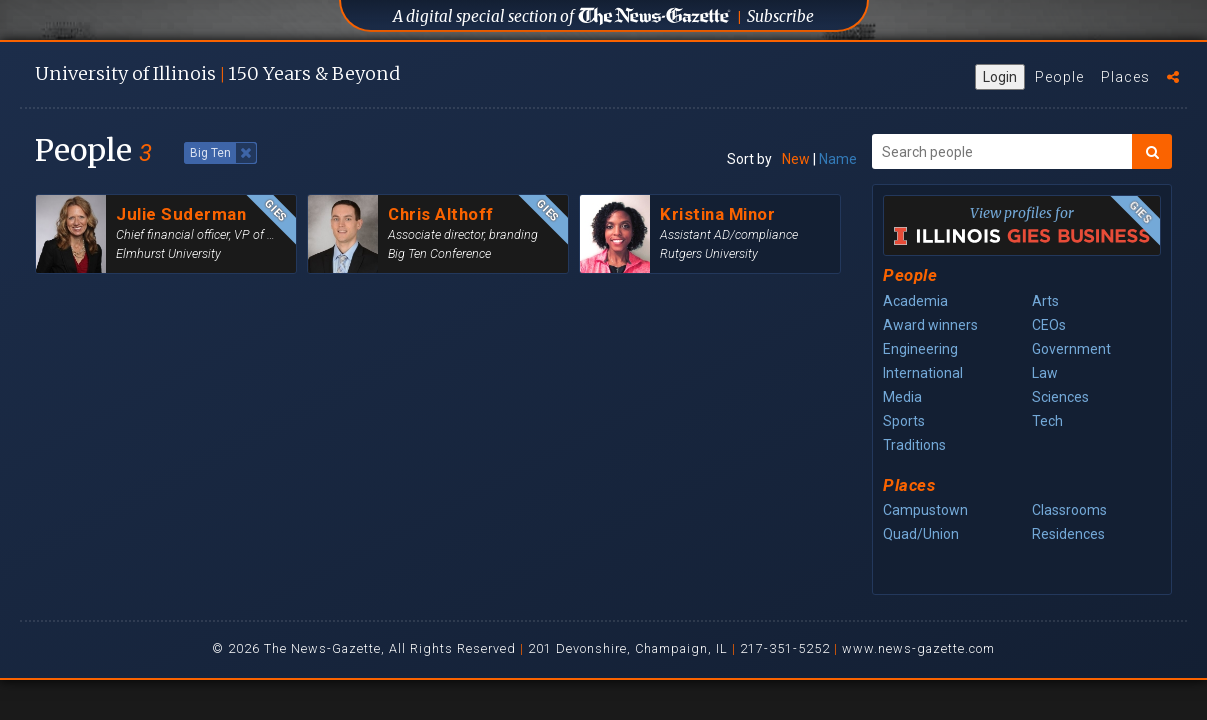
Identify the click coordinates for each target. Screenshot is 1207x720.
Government (1071, 349)
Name (838, 159)
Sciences (1060, 397)
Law (1045, 373)
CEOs (1049, 325)
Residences (1068, 534)
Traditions (914, 445)
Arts (1045, 301)
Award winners (930, 325)
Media (902, 397)
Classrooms (1069, 510)
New (796, 159)
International (923, 373)
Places (1125, 77)
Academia (915, 301)
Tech (1047, 421)
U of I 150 (217, 73)
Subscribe (780, 16)
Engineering (920, 349)
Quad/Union (921, 534)
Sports (904, 421)
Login (1000, 77)
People (1059, 77)
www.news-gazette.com (918, 648)
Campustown (925, 510)
